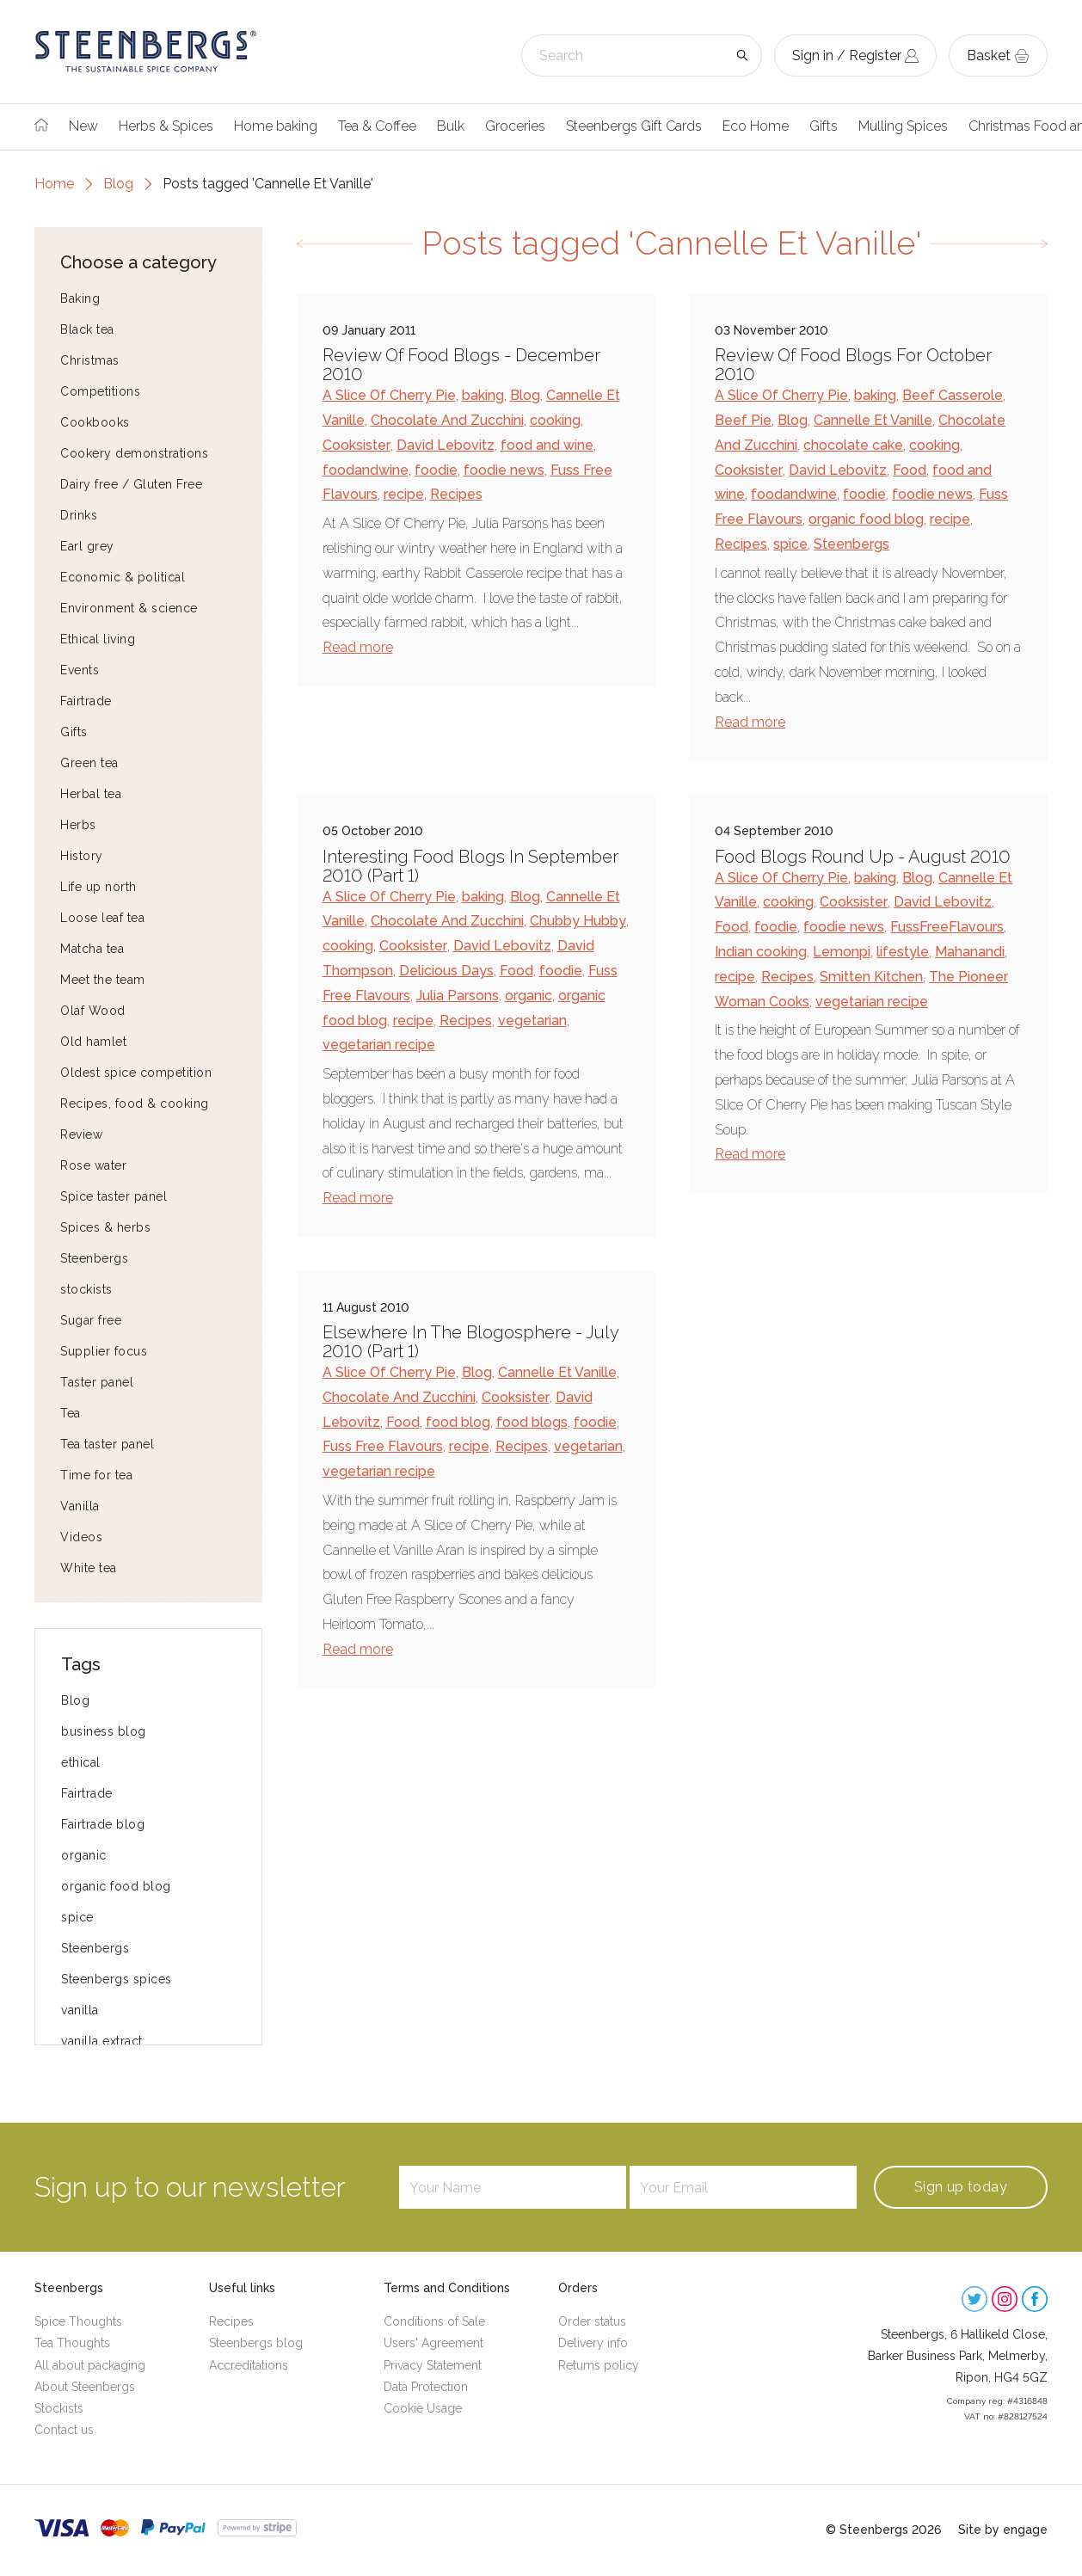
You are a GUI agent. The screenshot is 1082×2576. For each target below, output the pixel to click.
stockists (86, 1289)
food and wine (547, 445)
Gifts (823, 126)
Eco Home (755, 126)
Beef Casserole (952, 395)
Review (81, 1134)
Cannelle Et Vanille (873, 420)
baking (483, 395)
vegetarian (532, 1020)
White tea (88, 1568)
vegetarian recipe (379, 1044)
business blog (103, 1731)
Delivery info (593, 2343)
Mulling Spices (903, 126)
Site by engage (1003, 2529)
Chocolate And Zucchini (447, 420)
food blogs (532, 1422)
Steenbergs (94, 1258)
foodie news (504, 470)
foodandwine (366, 470)
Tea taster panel (107, 1444)
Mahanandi (970, 952)
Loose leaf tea (102, 918)
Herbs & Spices (166, 126)
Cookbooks (95, 422)
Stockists (58, 2408)
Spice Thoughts (78, 2321)
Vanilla (80, 1506)
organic (84, 1855)
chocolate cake (853, 445)
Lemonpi (841, 952)
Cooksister (356, 445)
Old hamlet (93, 1041)
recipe (404, 494)
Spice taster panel (113, 1196)
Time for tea (96, 1475)
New (83, 126)
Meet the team (102, 980)
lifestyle (902, 952)
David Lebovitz (446, 445)
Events (79, 670)
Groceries (515, 126)
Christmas (90, 360)
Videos (81, 1537)
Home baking (275, 126)
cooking (555, 420)
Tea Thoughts (72, 2343)
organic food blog (116, 1886)
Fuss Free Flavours (383, 1446)
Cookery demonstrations (134, 453)
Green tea (89, 763)
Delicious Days (446, 970)
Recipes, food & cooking (134, 1103)
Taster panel (96, 1382)
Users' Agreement (433, 2343)
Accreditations (248, 2365)
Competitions (100, 391)
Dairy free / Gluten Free (131, 484)
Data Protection (426, 2387)
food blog (458, 1422)
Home (54, 183)
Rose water (93, 1165)
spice (77, 1917)
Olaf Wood (93, 1010)
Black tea (87, 329)
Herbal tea (90, 794)
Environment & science (129, 608)
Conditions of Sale (434, 2321)
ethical (81, 1762)
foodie (436, 470)
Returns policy (598, 2365)
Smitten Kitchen (871, 976)
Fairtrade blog (102, 1824)
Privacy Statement (433, 2365)
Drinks (78, 515)
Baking (80, 298)
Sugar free (90, 1320)
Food (909, 470)
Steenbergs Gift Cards (634, 126)
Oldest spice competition (136, 1072)
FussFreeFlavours (947, 927)
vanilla (80, 2010)
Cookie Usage (423, 2408)
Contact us (64, 2430)
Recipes (456, 494)
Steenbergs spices (116, 1979)
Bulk (450, 126)
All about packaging (89, 2365)
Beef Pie (743, 420)
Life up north (98, 887)
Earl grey (87, 546)
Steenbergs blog (256, 2343)
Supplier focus (103, 1351)
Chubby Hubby (578, 921)
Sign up (960, 2187)
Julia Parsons (457, 995)
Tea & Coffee (377, 126)
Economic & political (122, 577)
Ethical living (97, 639)
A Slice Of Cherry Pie (389, 395)
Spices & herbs (105, 1227)
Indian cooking (761, 952)
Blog (118, 183)
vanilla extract (102, 2041)
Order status (592, 2321)
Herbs (78, 825)
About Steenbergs (84, 2387)
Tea (70, 1413)
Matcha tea (92, 949)
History (81, 856)
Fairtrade (86, 701)
